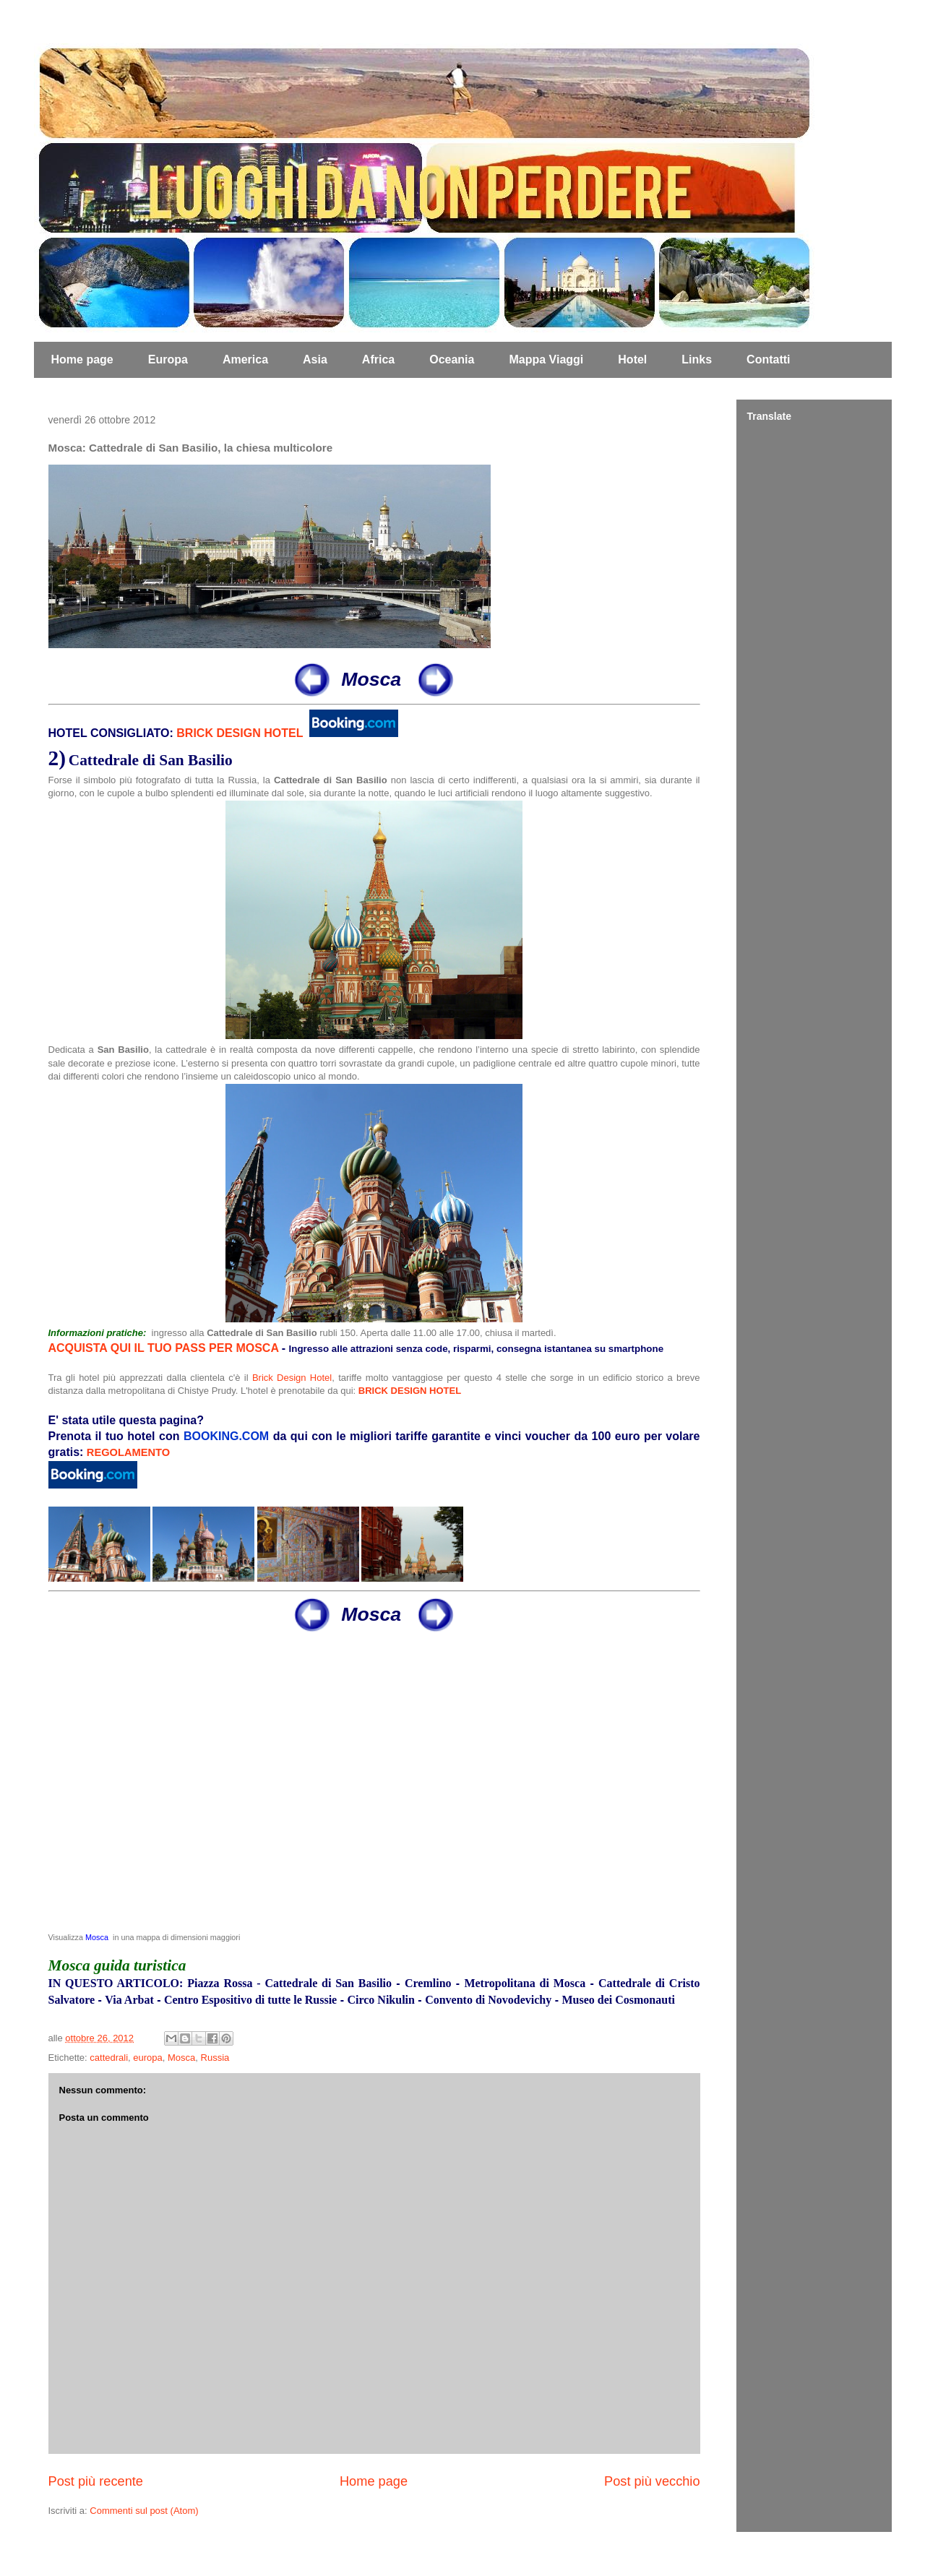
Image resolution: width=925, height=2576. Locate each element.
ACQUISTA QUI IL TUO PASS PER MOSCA (163, 1348)
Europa (168, 359)
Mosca (96, 1937)
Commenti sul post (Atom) (144, 2510)
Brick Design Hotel (292, 1377)
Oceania (451, 359)
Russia (215, 2057)
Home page (82, 359)
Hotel (632, 359)
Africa (378, 359)
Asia (315, 359)
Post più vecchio (652, 2481)
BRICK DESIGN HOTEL (239, 733)
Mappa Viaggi (546, 359)
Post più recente (95, 2481)
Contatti (768, 359)
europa (147, 2057)
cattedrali (109, 2057)
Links (696, 359)
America (245, 359)
